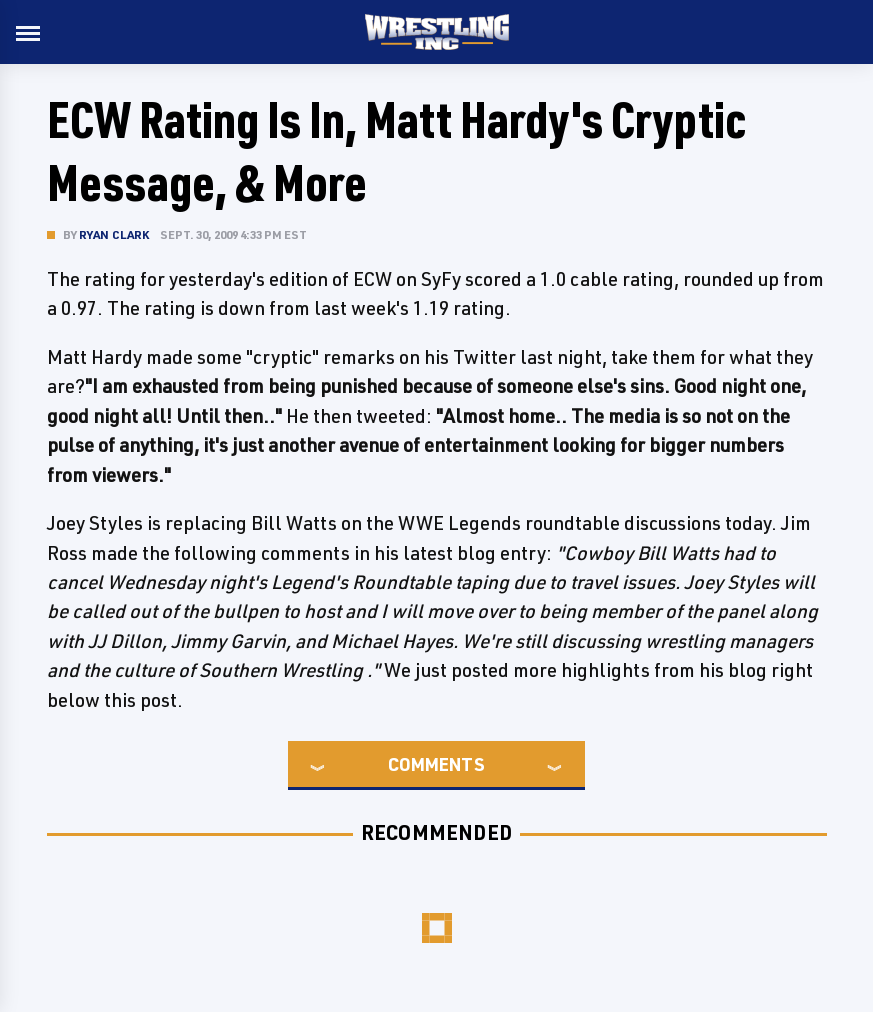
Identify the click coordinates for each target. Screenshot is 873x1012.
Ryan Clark (114, 234)
